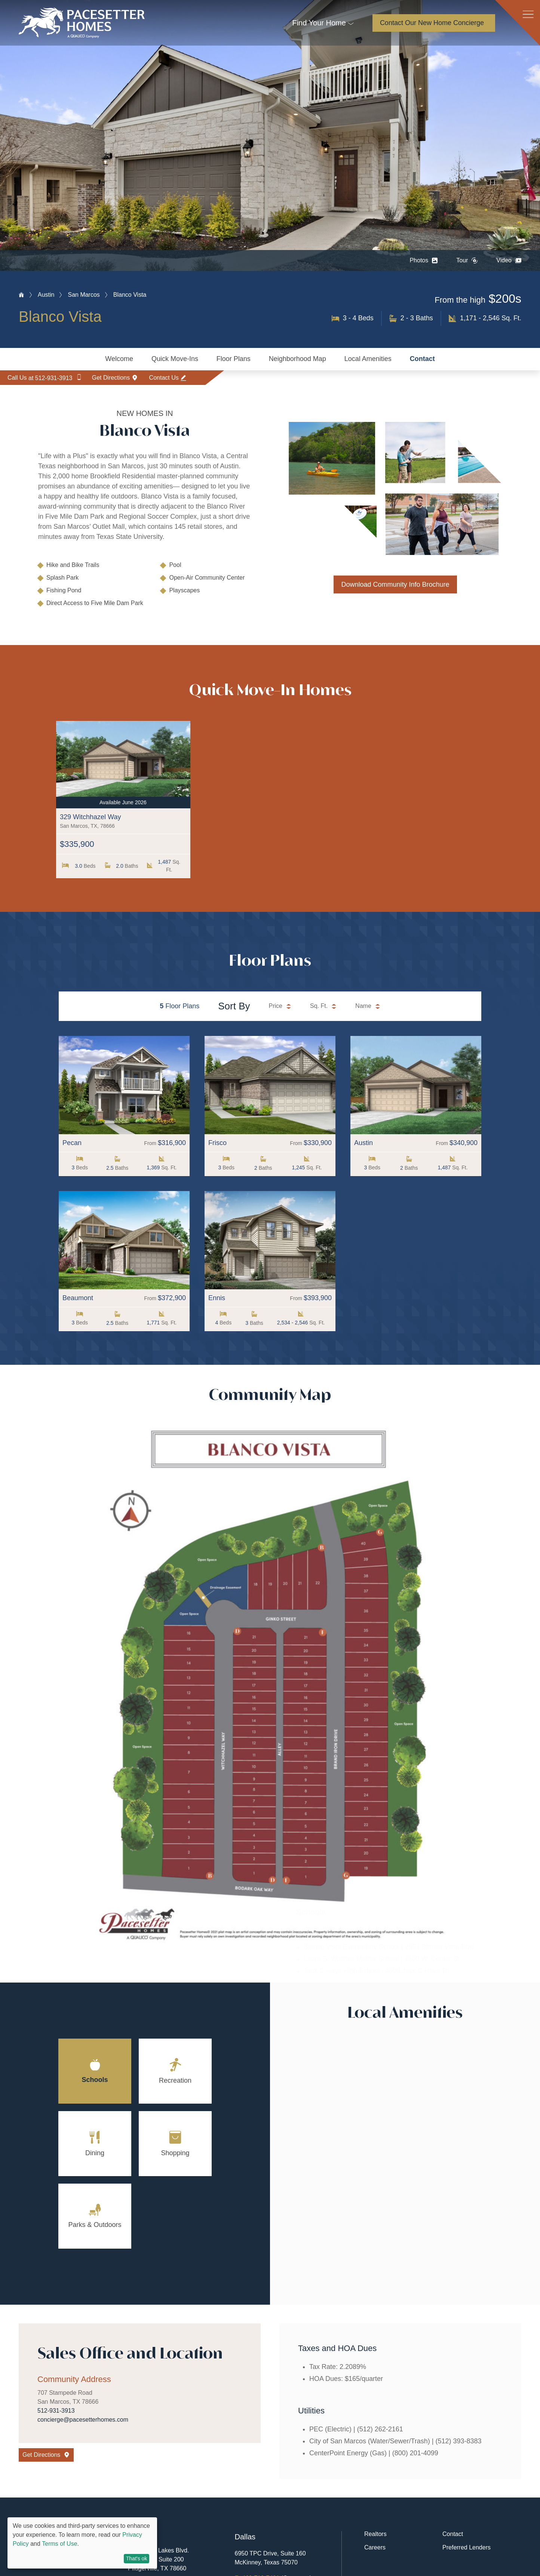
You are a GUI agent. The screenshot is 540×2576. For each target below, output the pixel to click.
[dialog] (82, 2543)
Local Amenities (368, 359)
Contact (422, 359)
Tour (467, 260)
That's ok (136, 2558)
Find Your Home (319, 23)
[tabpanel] (405, 2165)
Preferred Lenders (466, 2548)
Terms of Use (59, 2543)
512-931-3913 (56, 2411)
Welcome (119, 359)
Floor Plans (234, 359)
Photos (423, 260)
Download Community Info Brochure (395, 584)
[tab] (94, 2071)
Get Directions (126, 380)
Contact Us (187, 380)
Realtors (375, 2535)
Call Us (48, 380)
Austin (46, 294)
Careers (375, 2548)
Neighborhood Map (297, 359)
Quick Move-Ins (174, 359)
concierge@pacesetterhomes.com (82, 2420)
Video (508, 260)
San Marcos (83, 294)
